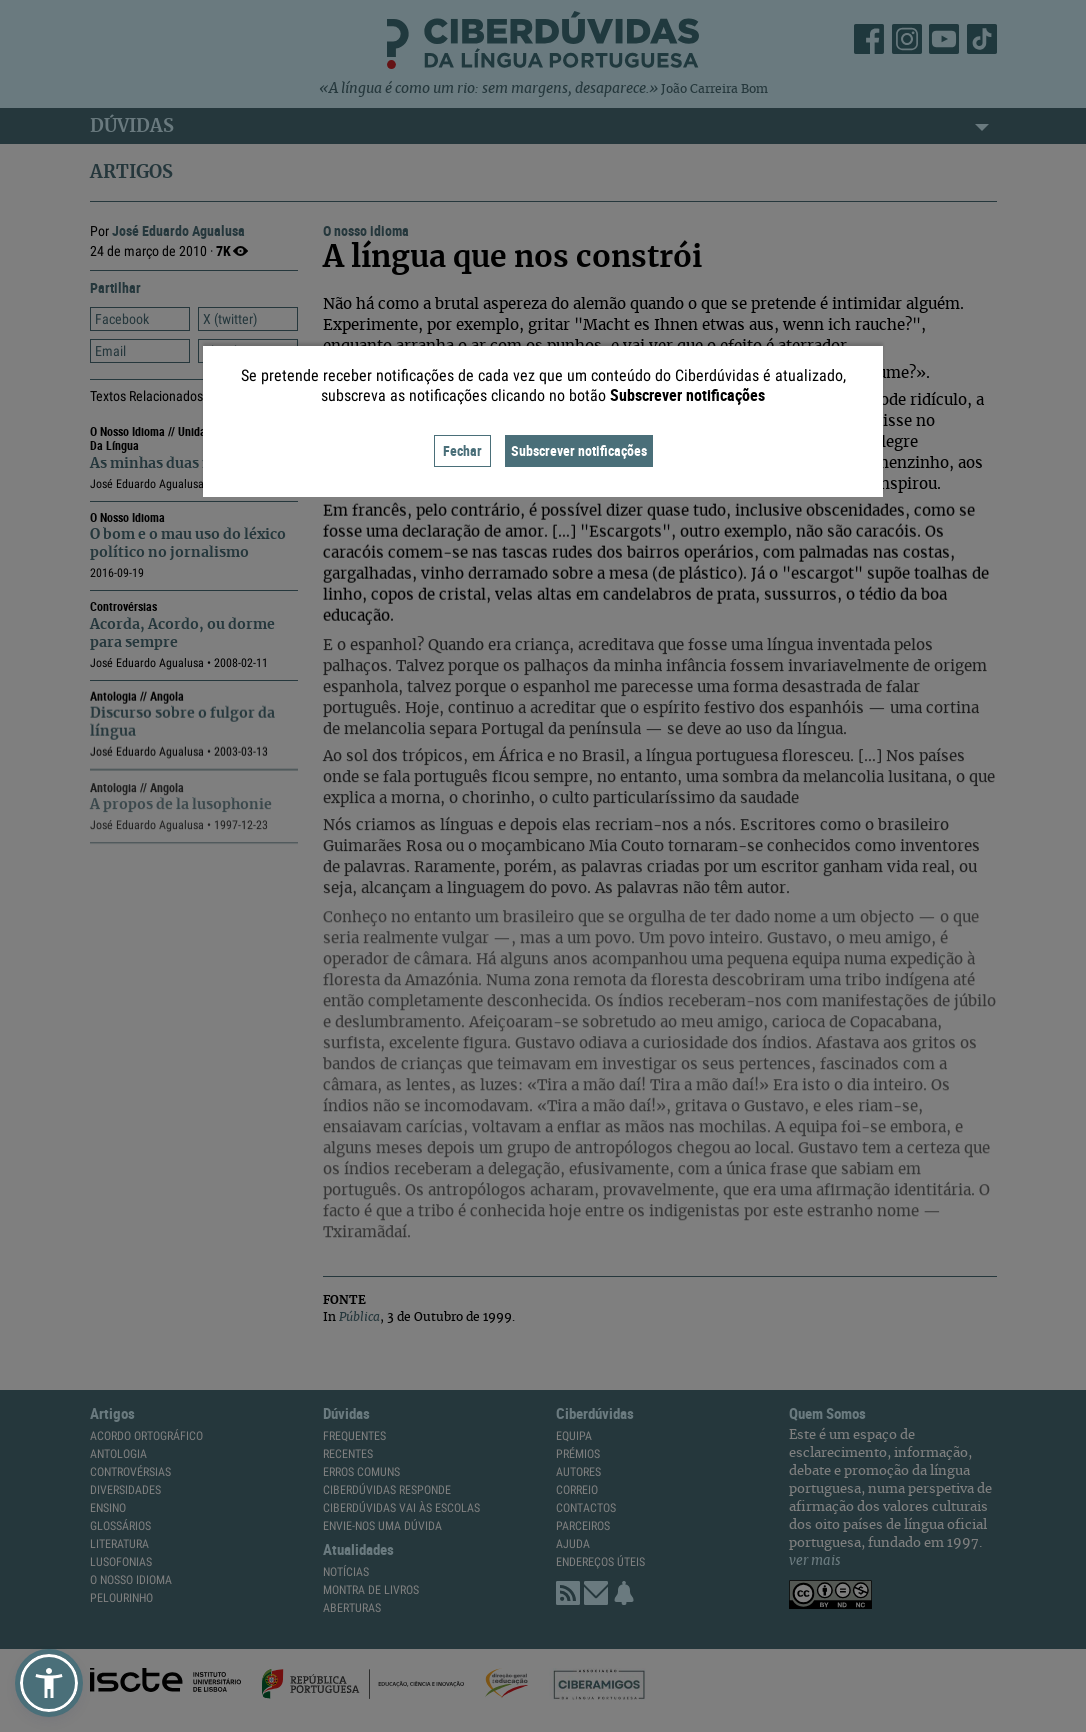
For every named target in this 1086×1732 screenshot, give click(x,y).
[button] (49, 1683)
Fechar (462, 450)
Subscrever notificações (579, 450)
